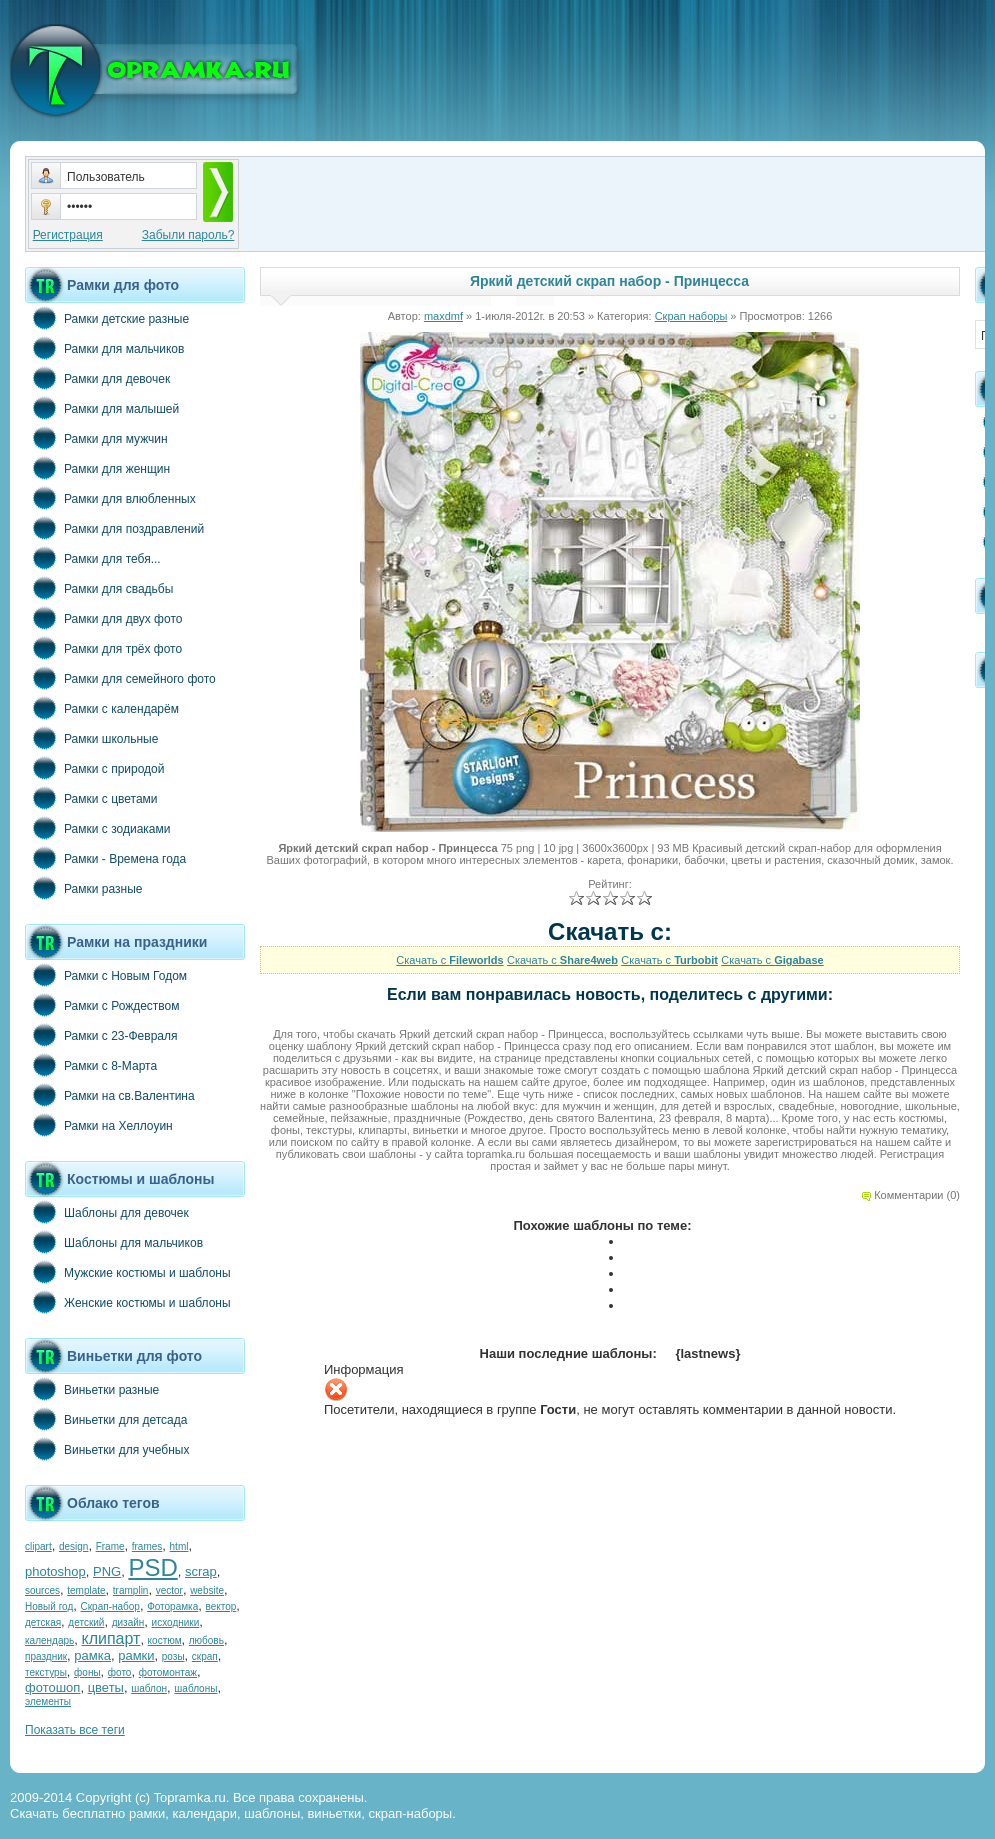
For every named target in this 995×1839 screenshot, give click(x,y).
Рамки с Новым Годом (106, 975)
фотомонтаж (168, 1672)
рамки (136, 1655)
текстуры (46, 1672)
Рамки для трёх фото (103, 648)
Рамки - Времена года (105, 858)
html (179, 1546)
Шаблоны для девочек (107, 1212)
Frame (110, 1546)
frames (147, 1546)
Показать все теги (75, 1730)
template (86, 1590)
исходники (176, 1622)
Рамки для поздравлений (114, 528)
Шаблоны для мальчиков (114, 1242)
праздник (46, 1656)
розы (173, 1656)
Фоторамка (172, 1606)
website (207, 1590)
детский (86, 1622)
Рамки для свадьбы (99, 588)
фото (120, 1672)
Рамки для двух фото (103, 618)
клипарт (110, 1638)
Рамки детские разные (107, 318)
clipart (38, 1546)
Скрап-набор (110, 1606)
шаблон (149, 1688)
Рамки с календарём (102, 708)
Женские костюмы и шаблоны (128, 1302)
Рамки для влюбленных (110, 498)
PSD (152, 1567)
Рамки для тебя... (93, 558)
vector (169, 1590)
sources (42, 1590)
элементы (48, 1701)
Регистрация (68, 235)
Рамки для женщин (97, 468)
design (73, 1546)
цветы (106, 1687)
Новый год (49, 1606)
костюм (165, 1640)
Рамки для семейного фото (120, 678)
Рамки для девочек (97, 378)
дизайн (128, 1622)
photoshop (55, 1571)
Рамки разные (83, 888)
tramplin (131, 1590)
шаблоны (195, 1688)
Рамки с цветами (91, 798)
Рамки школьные (91, 738)
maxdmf (443, 316)
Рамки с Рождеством (102, 1005)
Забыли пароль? (188, 235)
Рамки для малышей (102, 408)
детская (43, 1622)
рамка (92, 1655)
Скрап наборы (691, 316)
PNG (107, 1571)
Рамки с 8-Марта (91, 1065)
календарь (49, 1640)
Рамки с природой (95, 768)
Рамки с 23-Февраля (101, 1035)
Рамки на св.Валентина (110, 1095)
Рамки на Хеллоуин (99, 1125)
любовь (206, 1640)
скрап (205, 1656)
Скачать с (449, 960)
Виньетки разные (92, 1389)
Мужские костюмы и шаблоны (128, 1272)
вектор (221, 1606)
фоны (87, 1672)
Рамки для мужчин (96, 438)
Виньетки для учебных (107, 1449)
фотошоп (52, 1687)
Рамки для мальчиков (104, 348)
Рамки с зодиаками (97, 828)
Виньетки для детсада (106, 1419)
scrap (201, 1571)
